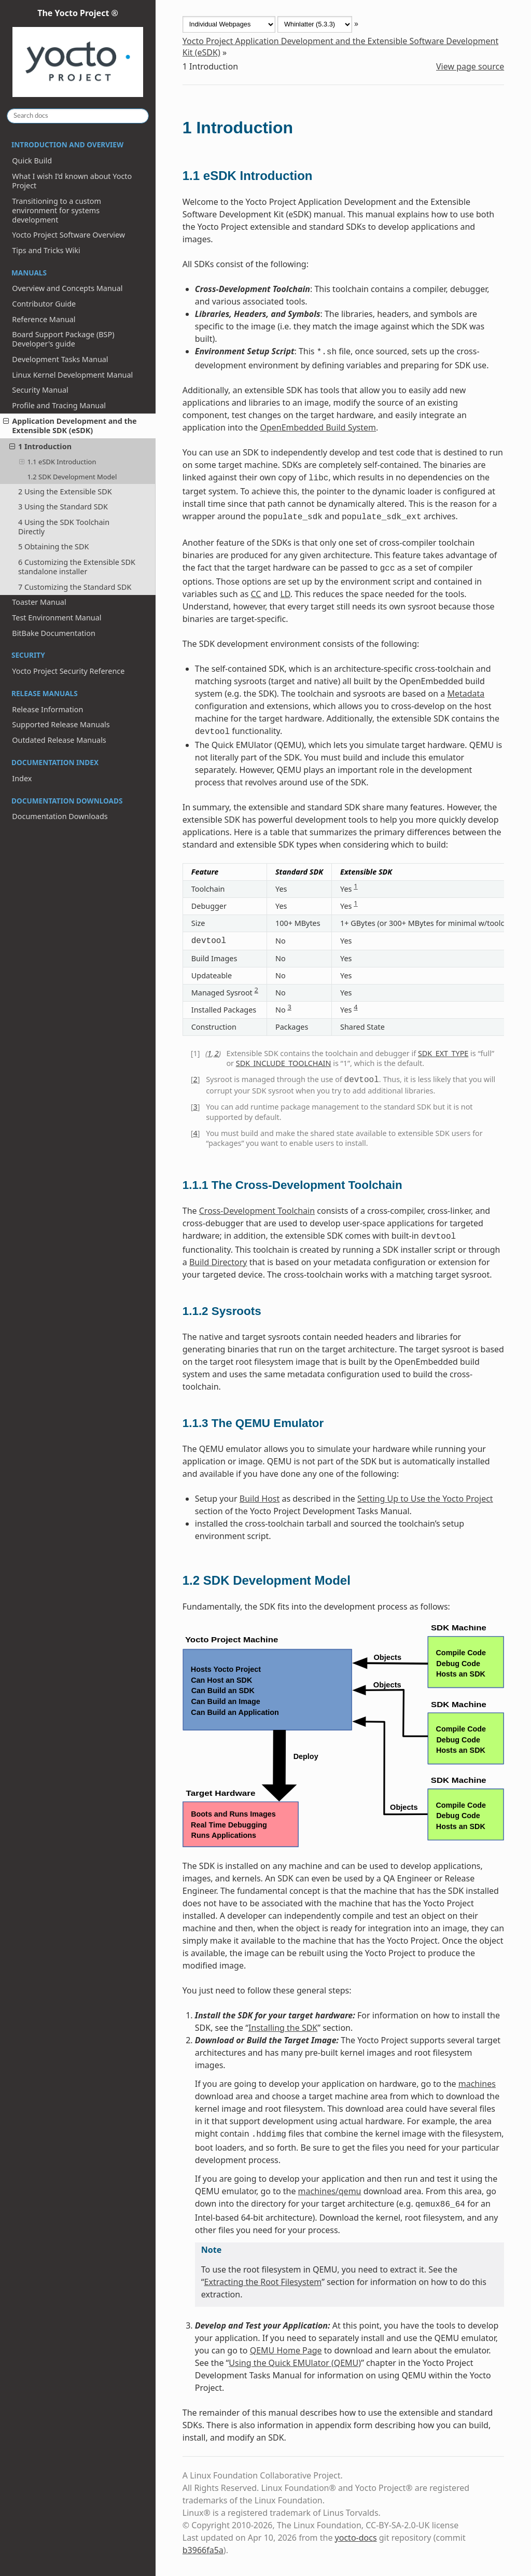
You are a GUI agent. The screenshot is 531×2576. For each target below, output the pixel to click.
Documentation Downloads (59, 816)
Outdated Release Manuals (59, 740)
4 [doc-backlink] (195, 1133)
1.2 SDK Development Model (72, 476)
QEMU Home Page (286, 2350)
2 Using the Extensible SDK (65, 491)
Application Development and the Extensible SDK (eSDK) (70, 425)
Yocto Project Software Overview (68, 235)
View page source (470, 66)
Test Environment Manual (56, 617)
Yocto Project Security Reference (68, 671)
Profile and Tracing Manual (59, 405)
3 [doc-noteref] (289, 1007)
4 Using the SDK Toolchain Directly (63, 526)
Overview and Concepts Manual (67, 288)
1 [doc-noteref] (355, 886)
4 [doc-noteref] (355, 1007)
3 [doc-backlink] (195, 1107)
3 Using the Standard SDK (63, 506)
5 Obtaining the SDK (53, 546)
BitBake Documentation (53, 633)
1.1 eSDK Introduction (57, 461)
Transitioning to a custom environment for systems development (56, 210)
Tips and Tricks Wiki (46, 250)
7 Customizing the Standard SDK (74, 587)
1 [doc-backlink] (209, 1053)
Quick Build (32, 160)
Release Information (47, 709)
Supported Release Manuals (60, 724)
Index (22, 778)
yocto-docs (356, 2537)
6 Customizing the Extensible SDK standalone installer (76, 566)
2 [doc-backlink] (217, 1053)
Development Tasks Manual (60, 359)
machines (477, 2083)
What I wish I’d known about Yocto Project (72, 180)
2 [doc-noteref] (256, 989)
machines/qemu (329, 2191)
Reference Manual (43, 319)
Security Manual (40, 390)
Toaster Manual (39, 602)
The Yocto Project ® (78, 53)
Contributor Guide (44, 304)
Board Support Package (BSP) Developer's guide (63, 339)
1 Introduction (40, 446)
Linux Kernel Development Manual (72, 375)
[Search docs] (78, 115)
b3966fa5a (203, 2550)
